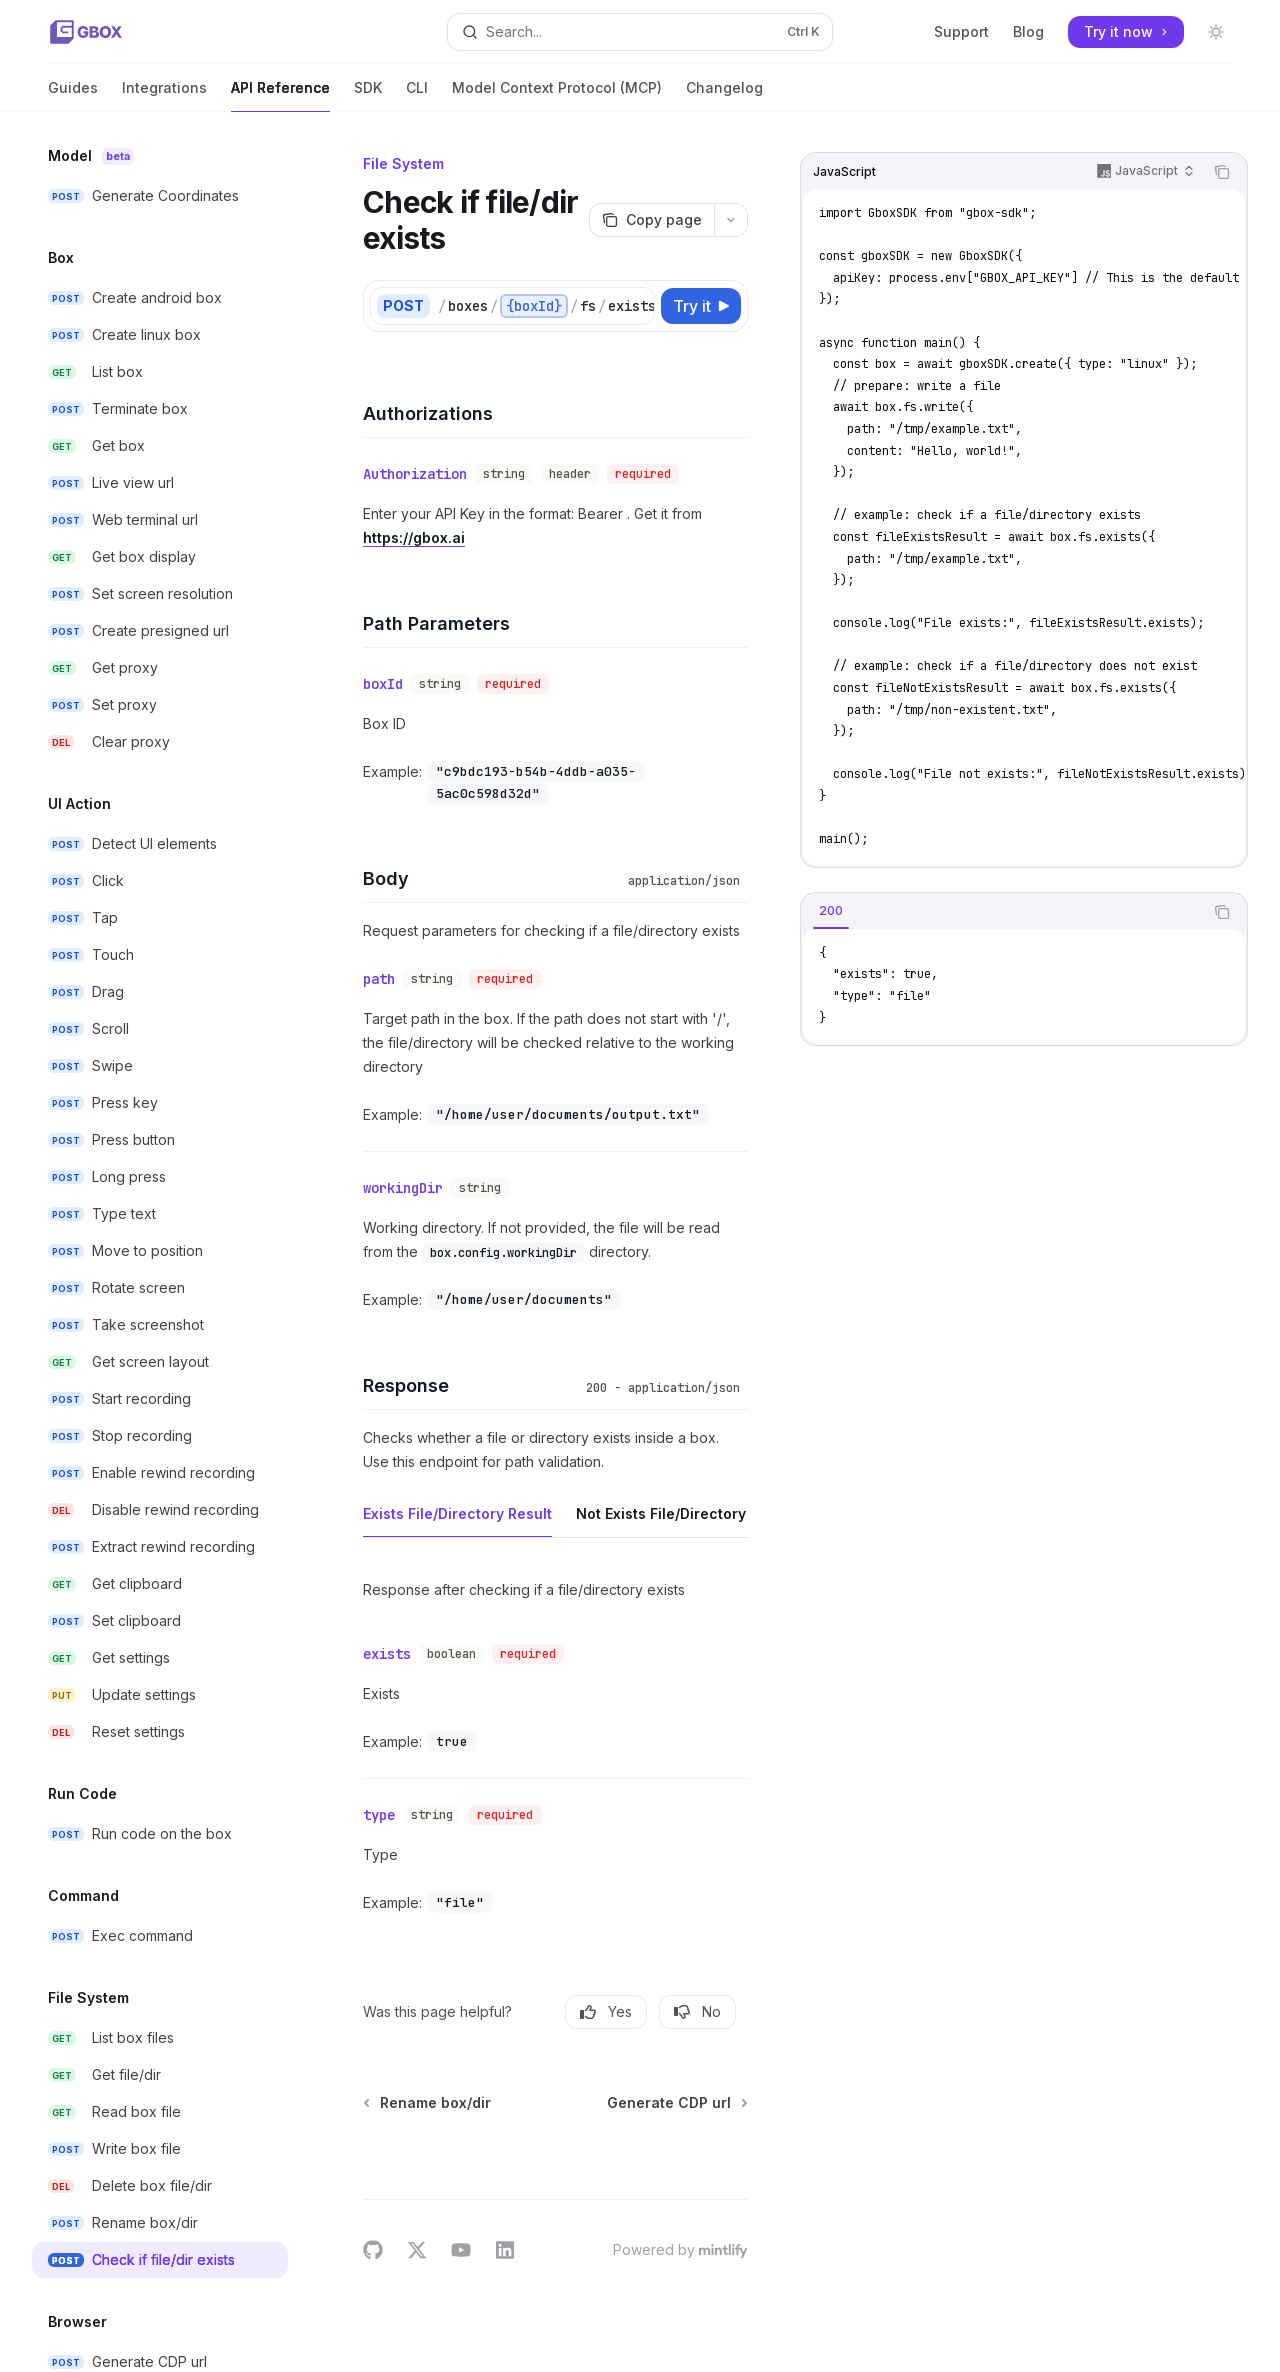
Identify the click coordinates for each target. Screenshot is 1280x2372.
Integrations (164, 95)
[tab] (831, 911)
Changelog (724, 95)
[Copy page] (651, 220)
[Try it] (701, 306)
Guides (73, 95)
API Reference (280, 95)
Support (961, 31)
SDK (368, 95)
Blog (1028, 31)
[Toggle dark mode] (1216, 32)
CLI (417, 95)
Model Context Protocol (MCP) (557, 95)
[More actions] (731, 220)
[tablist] (1002, 912)
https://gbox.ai (414, 537)
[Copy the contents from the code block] (1222, 172)
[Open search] (640, 32)
